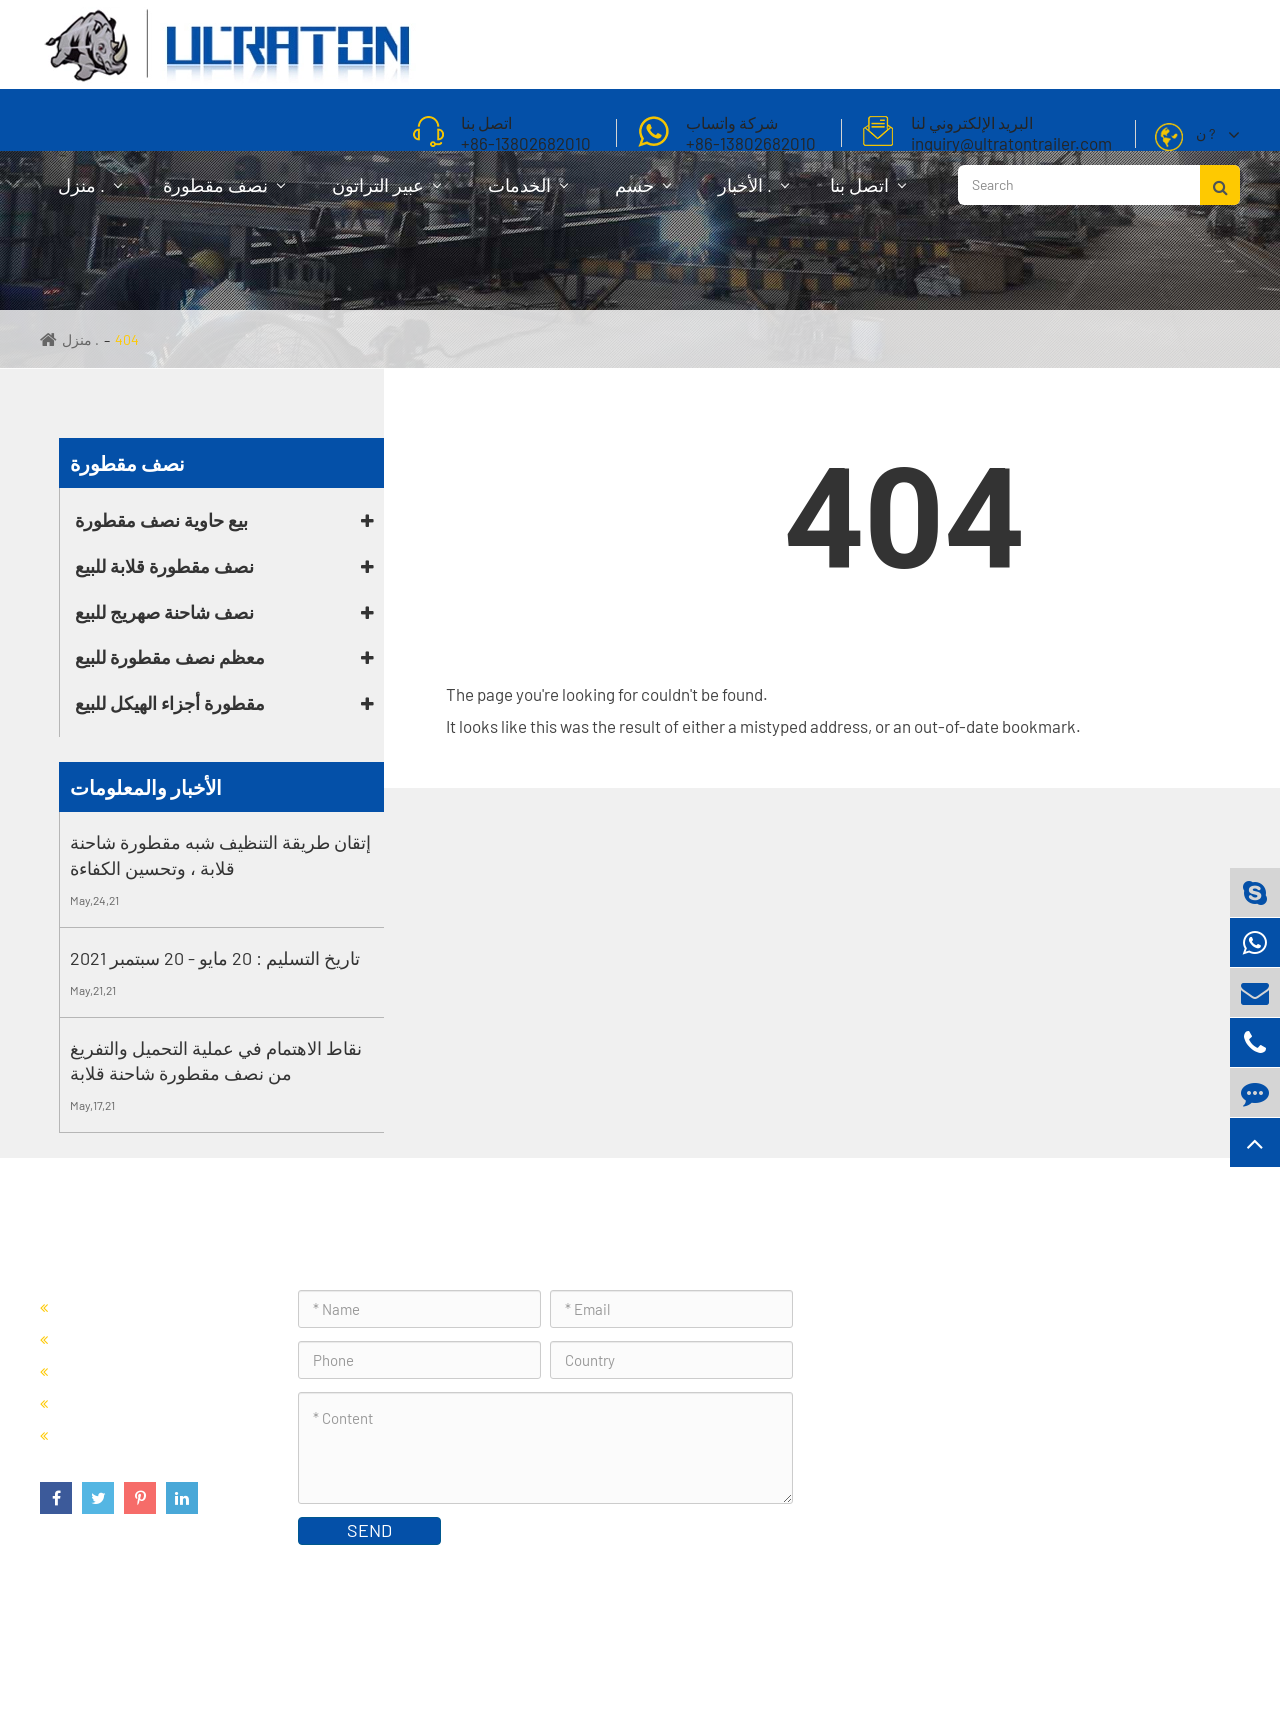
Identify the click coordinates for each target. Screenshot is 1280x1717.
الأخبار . (753, 195)
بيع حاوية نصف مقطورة (161, 520)
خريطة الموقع (1189, 1651)
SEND (369, 1530)
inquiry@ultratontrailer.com (958, 1443)
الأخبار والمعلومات (146, 787)
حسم (643, 195)
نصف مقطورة (224, 195)
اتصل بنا (868, 195)
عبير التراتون (386, 195)
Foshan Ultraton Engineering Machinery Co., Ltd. (298, 1651)
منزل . (90, 195)
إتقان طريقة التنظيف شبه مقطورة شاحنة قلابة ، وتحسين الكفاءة (220, 855)
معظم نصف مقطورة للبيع (170, 657)
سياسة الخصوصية (1077, 1651)
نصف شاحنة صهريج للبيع (164, 612)
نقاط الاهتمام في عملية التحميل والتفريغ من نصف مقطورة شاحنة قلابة (216, 1061)
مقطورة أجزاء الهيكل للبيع (170, 703)
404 (127, 339)
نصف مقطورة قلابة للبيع (164, 566)
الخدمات (528, 195)
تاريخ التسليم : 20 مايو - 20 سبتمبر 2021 (215, 958)
